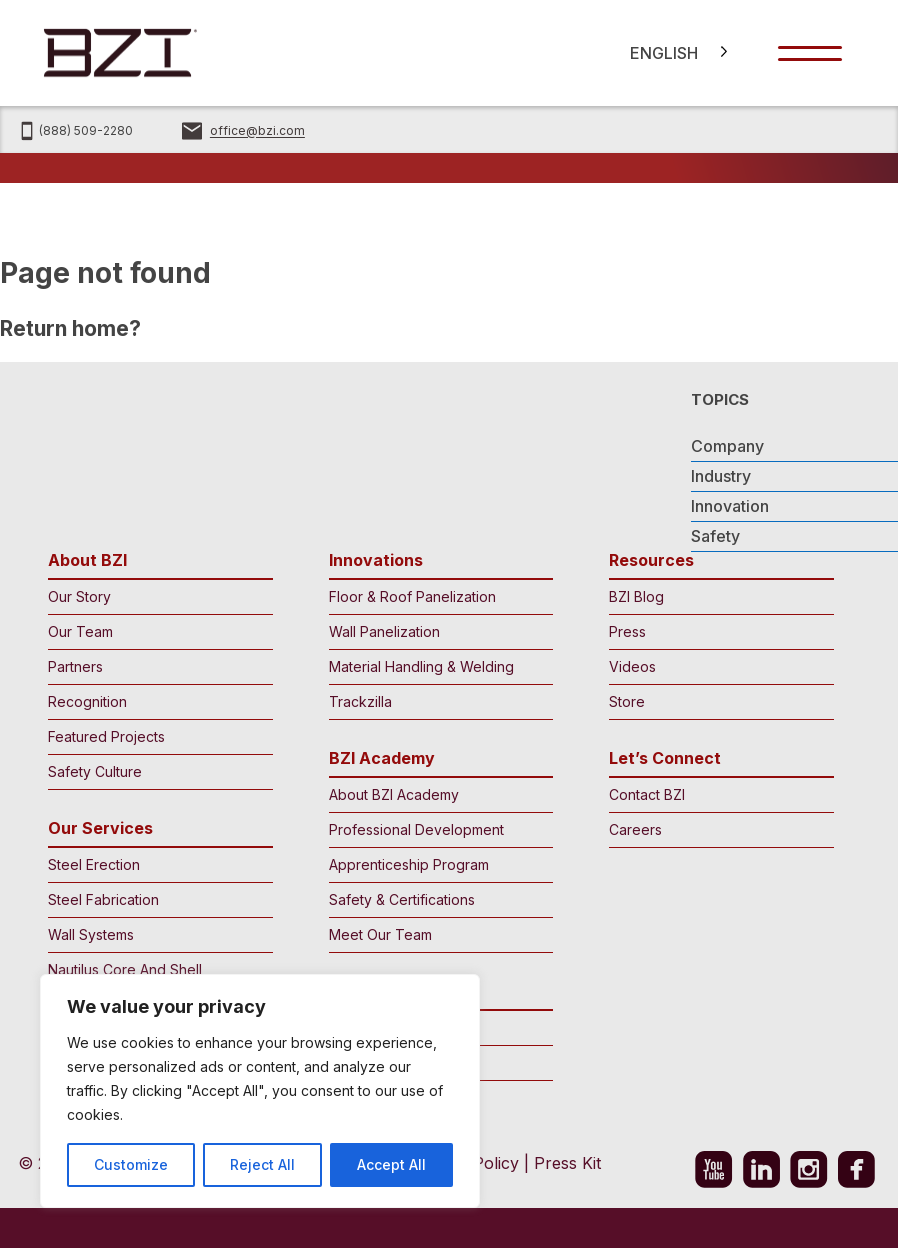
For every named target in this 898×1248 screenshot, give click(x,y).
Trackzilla (436, 701)
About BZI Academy (436, 794)
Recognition (155, 701)
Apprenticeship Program (436, 864)
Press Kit (567, 1163)
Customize (131, 1164)
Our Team (155, 631)
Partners (155, 666)
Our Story (155, 596)
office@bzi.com (257, 131)
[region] (260, 1091)
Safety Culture (155, 771)
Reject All (262, 1164)
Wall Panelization (436, 631)
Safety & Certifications (436, 899)
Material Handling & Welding (436, 666)
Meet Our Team (436, 934)
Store (716, 701)
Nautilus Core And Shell (155, 969)
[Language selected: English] (671, 53)
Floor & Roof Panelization (436, 596)
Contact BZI (716, 794)
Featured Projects (155, 736)
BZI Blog (716, 596)
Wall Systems (155, 934)
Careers (716, 829)
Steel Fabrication (155, 899)
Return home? (70, 328)
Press (716, 631)
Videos (716, 666)
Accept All (391, 1164)
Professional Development (436, 829)
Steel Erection (155, 864)
